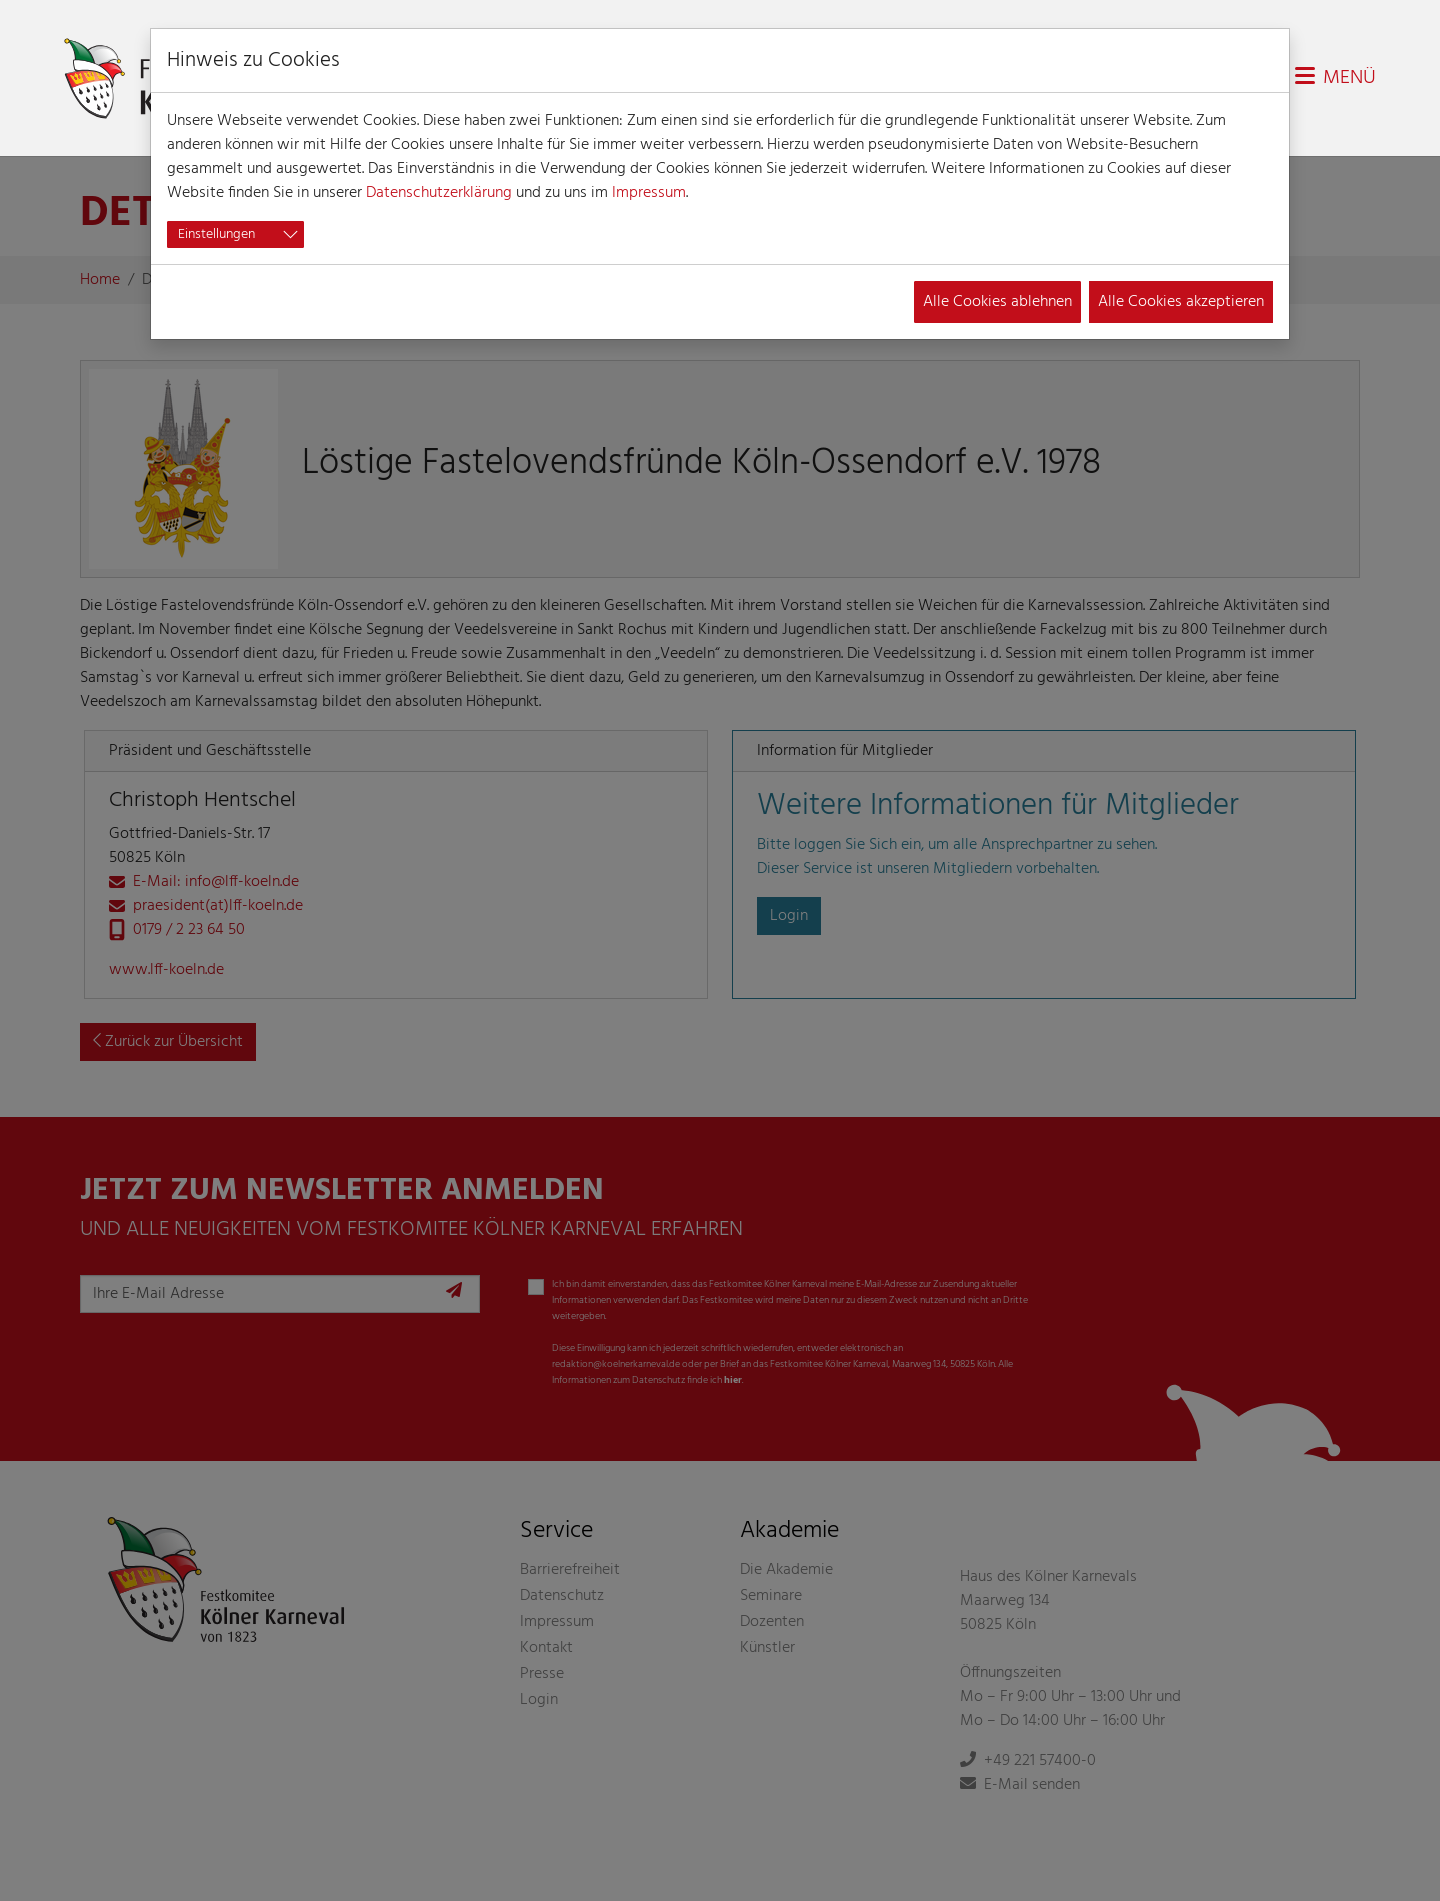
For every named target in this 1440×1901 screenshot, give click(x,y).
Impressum (649, 193)
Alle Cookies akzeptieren (1181, 302)
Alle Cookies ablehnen (997, 302)
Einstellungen (216, 234)
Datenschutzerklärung (439, 193)
